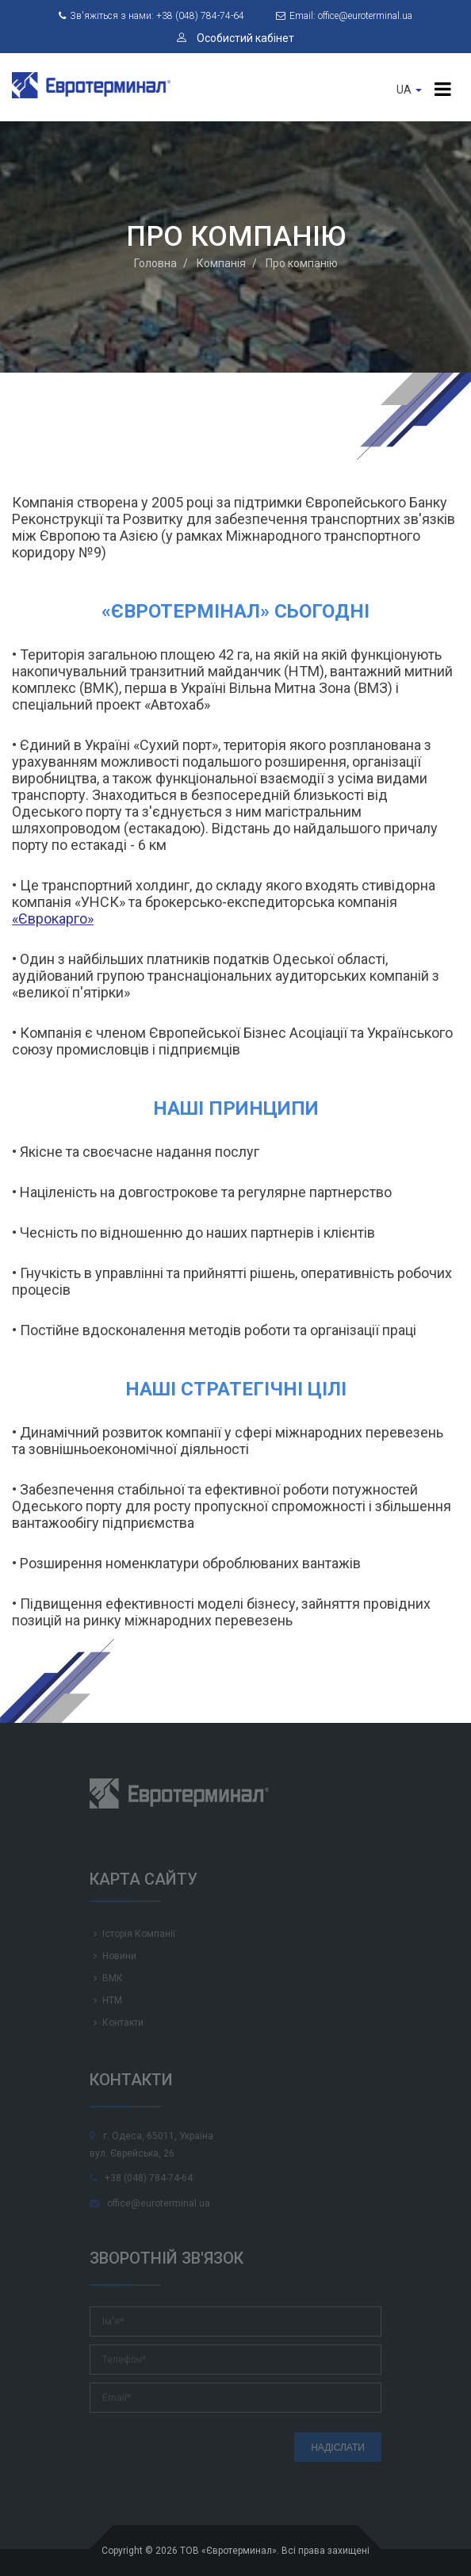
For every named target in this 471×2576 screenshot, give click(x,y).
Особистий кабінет (235, 38)
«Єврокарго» (53, 918)
